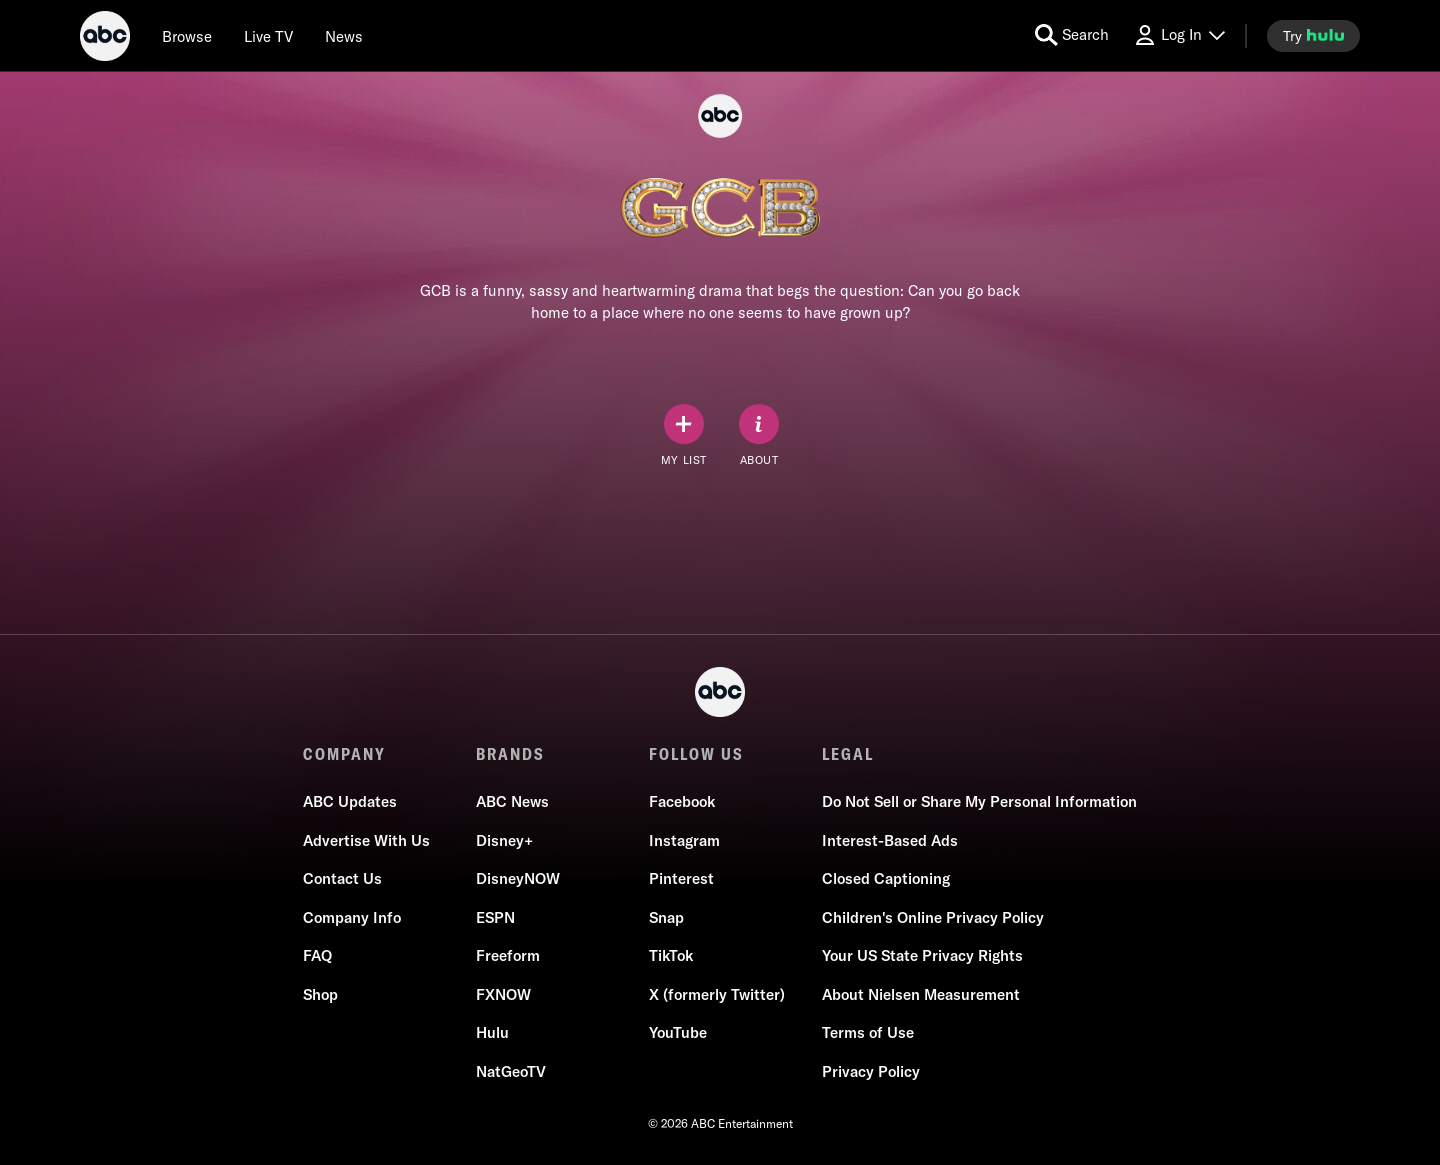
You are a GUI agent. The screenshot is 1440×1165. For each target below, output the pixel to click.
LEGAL (848, 754)
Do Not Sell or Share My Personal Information (979, 801)
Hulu (492, 1032)
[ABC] (105, 39)
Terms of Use (868, 1032)
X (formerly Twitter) (717, 994)
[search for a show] (1072, 35)
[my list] (684, 435)
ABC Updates (350, 801)
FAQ (317, 955)
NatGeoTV (511, 1071)
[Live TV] (268, 36)
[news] (344, 36)
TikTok (671, 955)
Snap (666, 917)
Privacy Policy (871, 1071)
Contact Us (342, 878)
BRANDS (510, 754)
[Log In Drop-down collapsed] (1179, 35)
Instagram (684, 840)
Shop (320, 994)
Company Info (352, 917)
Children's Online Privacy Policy (933, 917)
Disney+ (504, 840)
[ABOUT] (759, 435)
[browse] (187, 36)
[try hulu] (1313, 36)
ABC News (512, 801)
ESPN (495, 917)
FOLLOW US (696, 754)
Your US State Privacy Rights (922, 955)
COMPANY (344, 754)
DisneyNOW (518, 878)
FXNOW (503, 994)
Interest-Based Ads (890, 840)
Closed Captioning (886, 878)
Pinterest (681, 878)
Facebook (682, 801)
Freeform (508, 955)
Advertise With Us (366, 840)
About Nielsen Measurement (921, 994)
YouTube (678, 1032)
